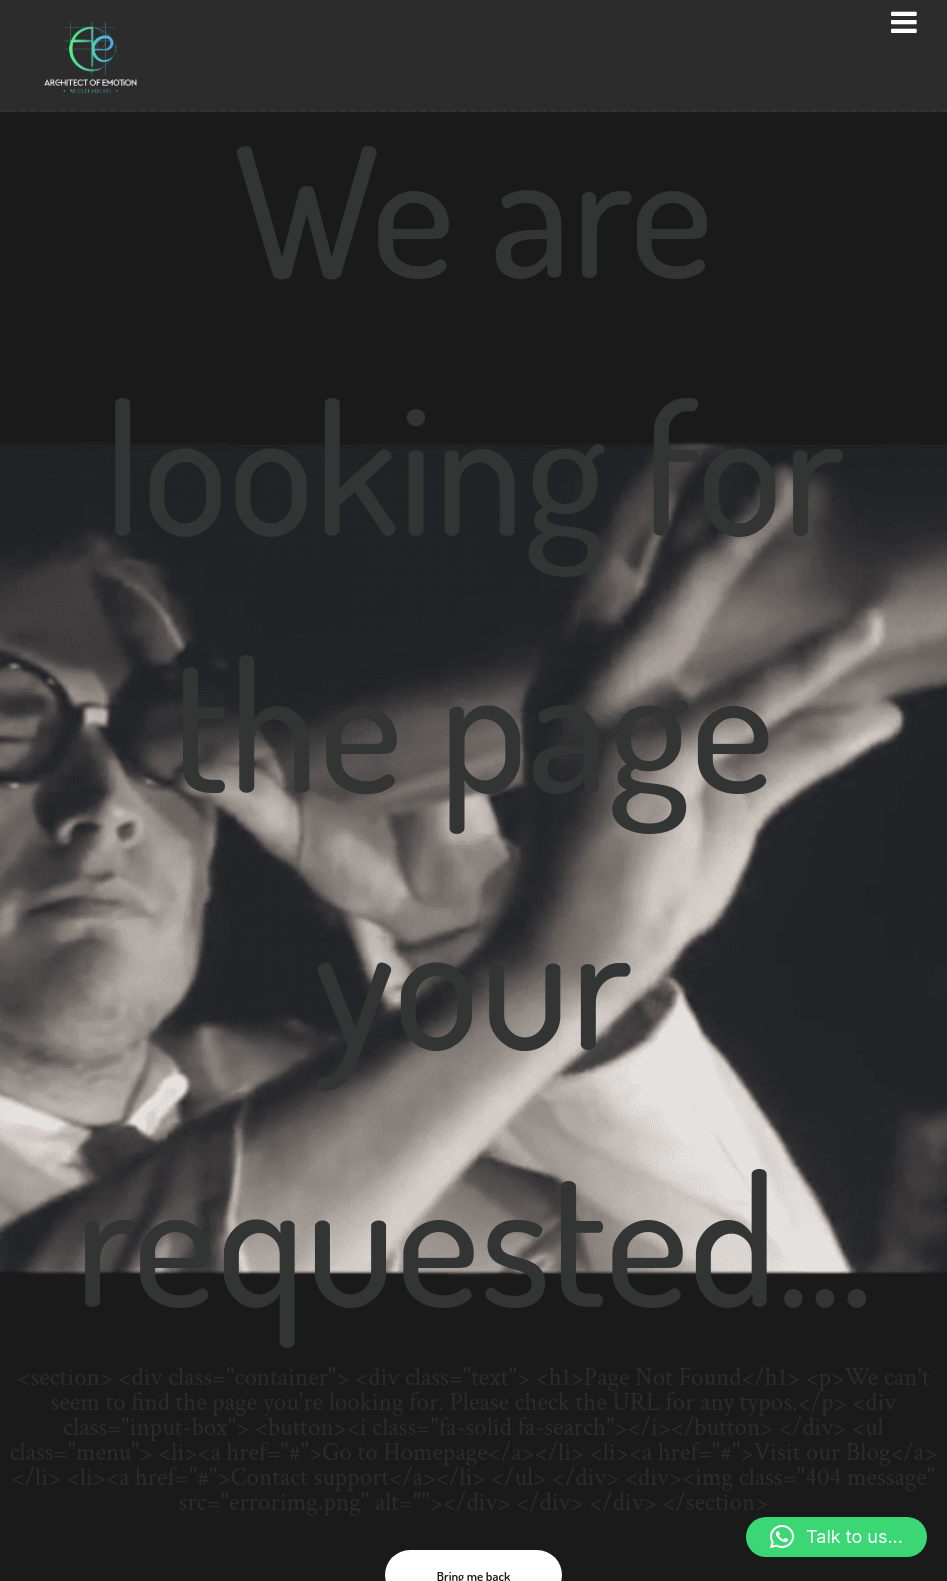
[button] (836, 1537)
